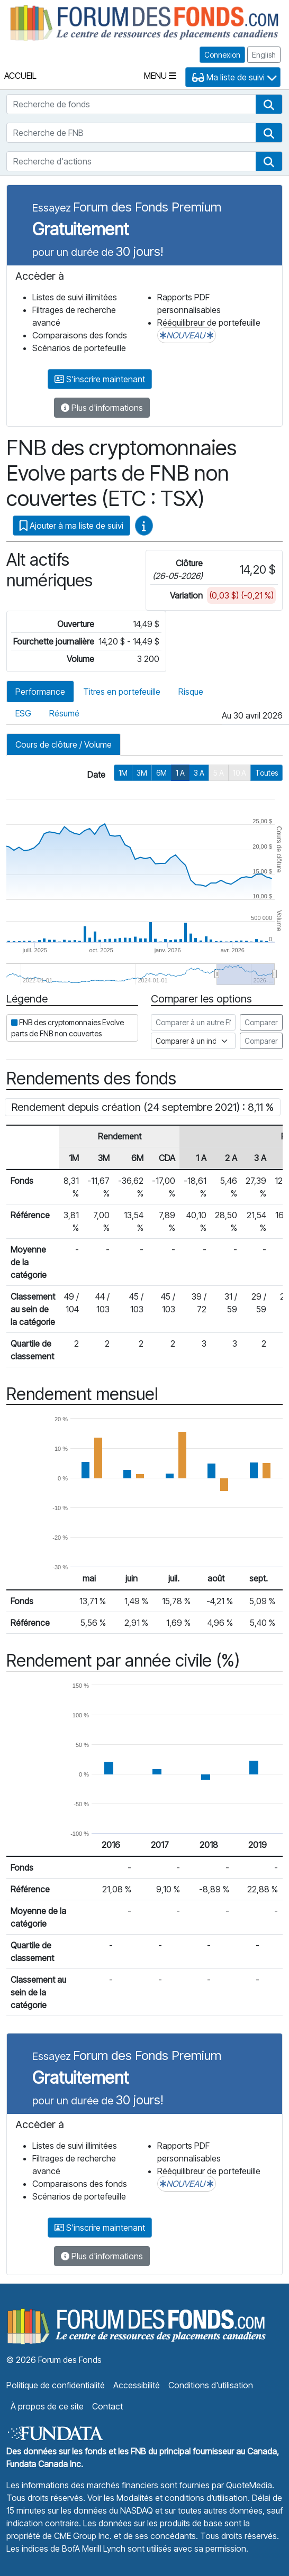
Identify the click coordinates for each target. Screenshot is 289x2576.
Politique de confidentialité (55, 2385)
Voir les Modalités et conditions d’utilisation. (168, 2497)
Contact (107, 2406)
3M (142, 772)
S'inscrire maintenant (100, 379)
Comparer (261, 1022)
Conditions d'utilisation (210, 2385)
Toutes (266, 772)
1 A (180, 772)
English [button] (264, 54)
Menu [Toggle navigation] (160, 75)
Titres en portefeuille (121, 691)
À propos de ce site (47, 2406)
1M (123, 772)
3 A (199, 772)
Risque (190, 691)
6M (161, 772)
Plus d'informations (102, 407)
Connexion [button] (222, 54)
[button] (269, 104)
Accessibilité (136, 2385)
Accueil (20, 75)
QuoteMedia (249, 2485)
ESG (23, 713)
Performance (40, 691)
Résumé (64, 713)
